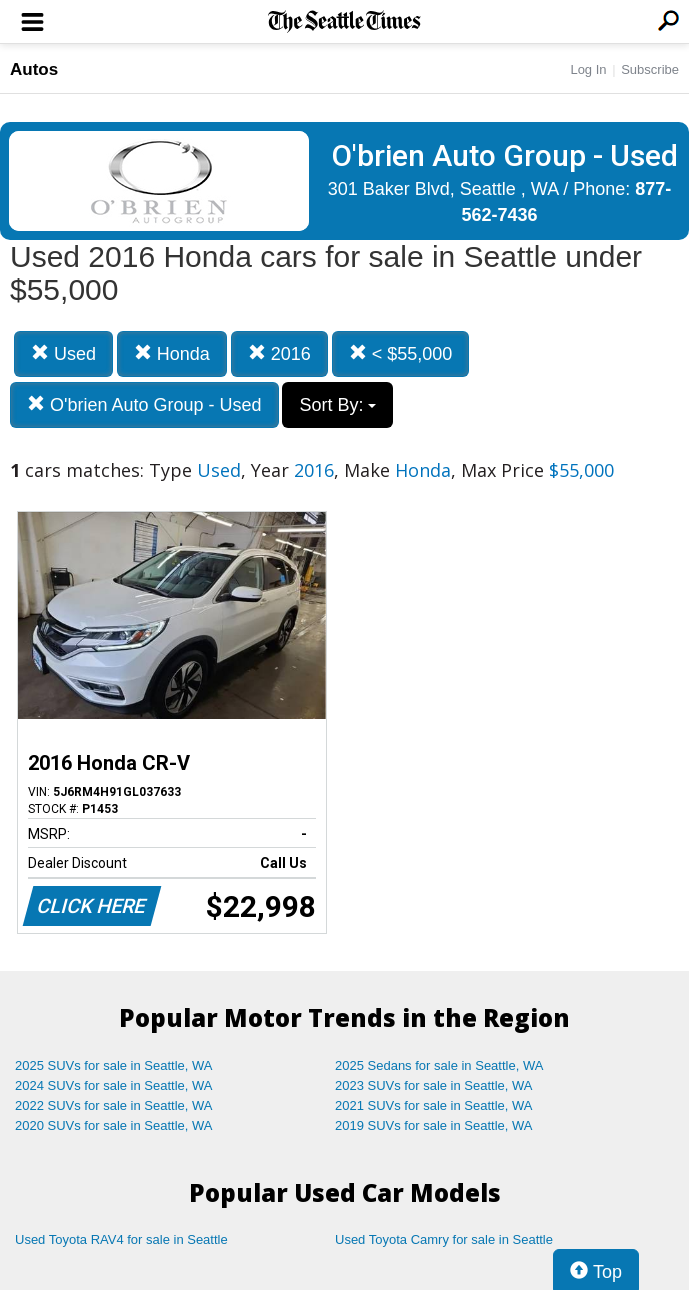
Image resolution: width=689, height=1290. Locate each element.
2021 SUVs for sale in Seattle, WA (434, 1105)
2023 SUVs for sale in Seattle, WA (434, 1085)
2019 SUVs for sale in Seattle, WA (434, 1125)
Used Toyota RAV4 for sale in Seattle (121, 1239)
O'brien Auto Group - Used (144, 404)
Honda (172, 353)
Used (63, 353)
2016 (279, 353)
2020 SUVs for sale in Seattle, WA (114, 1125)
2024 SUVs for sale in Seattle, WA (114, 1085)
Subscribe (650, 69)
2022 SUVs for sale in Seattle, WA (114, 1105)
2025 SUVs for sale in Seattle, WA (114, 1065)
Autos (34, 69)
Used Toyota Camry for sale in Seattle (444, 1239)
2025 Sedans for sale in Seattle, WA (439, 1065)
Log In (588, 69)
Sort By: (337, 405)
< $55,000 (401, 353)
